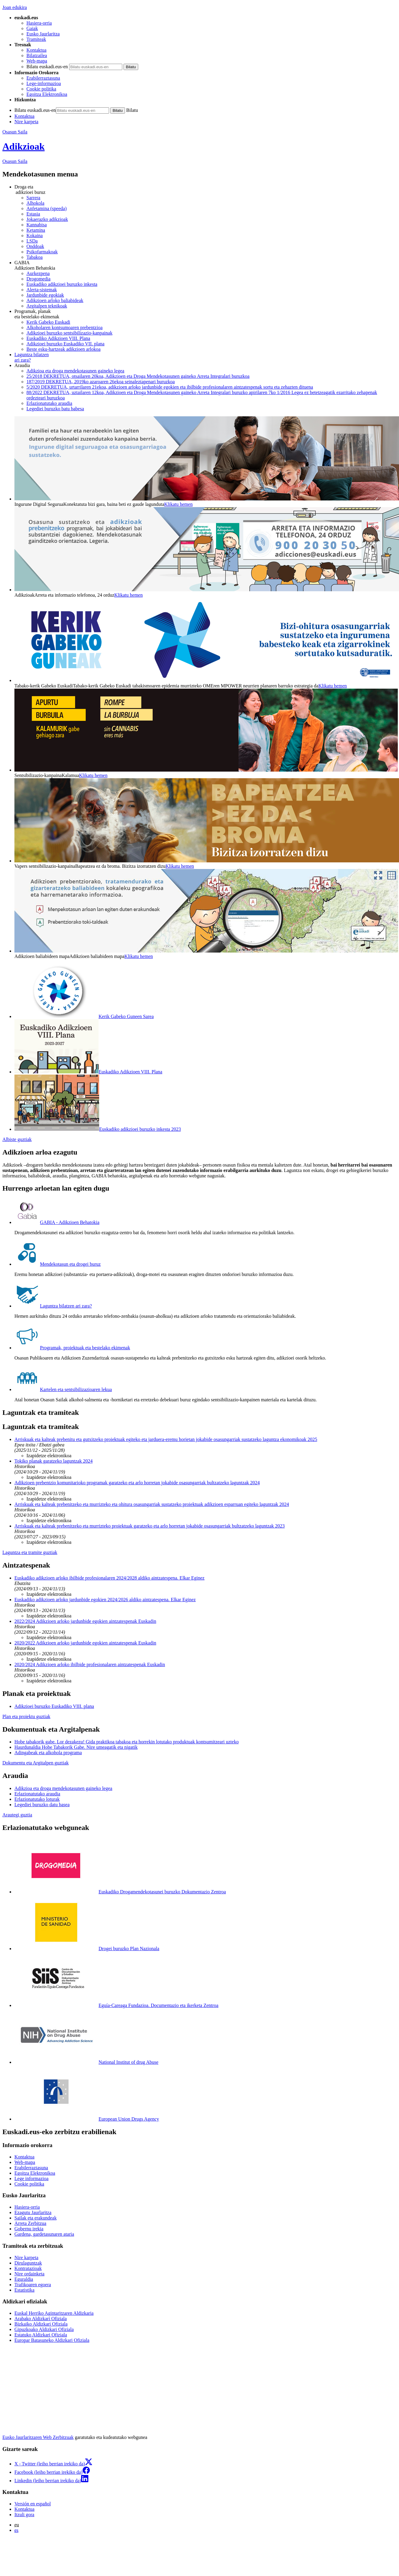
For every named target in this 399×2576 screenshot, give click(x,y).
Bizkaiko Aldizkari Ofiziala (41, 2324)
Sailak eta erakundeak (35, 2217)
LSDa (32, 240)
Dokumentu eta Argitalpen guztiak (35, 1762)
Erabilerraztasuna (43, 78)
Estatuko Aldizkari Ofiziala (40, 2334)
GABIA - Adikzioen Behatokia (56, 1222)
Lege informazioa (31, 2178)
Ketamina (35, 230)
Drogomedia (38, 278)
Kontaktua (36, 50)
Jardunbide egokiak (45, 295)
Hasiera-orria (39, 23)
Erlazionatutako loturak (37, 1799)
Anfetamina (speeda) (46, 208)
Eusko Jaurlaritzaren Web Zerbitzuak (38, 2437)
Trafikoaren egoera (32, 2284)
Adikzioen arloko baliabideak (54, 300)
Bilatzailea (36, 55)
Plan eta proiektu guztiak (26, 1716)
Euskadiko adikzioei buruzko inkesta (61, 284)
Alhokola (35, 203)
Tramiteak (36, 39)
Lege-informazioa (43, 83)
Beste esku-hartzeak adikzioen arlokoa (63, 349)
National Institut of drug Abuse (86, 2062)
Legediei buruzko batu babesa (55, 408)
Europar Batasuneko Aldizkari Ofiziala (51, 2340)
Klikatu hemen (178, 504)
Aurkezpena (38, 273)
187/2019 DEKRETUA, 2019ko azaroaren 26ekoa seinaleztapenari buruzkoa (100, 381)
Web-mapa (36, 60)
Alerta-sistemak (41, 289)
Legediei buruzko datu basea (41, 1804)
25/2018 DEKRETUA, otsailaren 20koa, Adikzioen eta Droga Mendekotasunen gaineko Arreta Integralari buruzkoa (137, 376)
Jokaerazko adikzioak (47, 219)
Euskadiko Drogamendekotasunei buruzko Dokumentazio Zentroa (120, 1891)
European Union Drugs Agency (86, 2119)
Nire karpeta (26, 121)
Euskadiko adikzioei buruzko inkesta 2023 (97, 1129)
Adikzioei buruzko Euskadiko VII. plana (65, 343)
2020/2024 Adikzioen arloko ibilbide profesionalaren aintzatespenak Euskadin (89, 1664)
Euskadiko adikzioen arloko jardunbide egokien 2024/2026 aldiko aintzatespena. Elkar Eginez (105, 1599)
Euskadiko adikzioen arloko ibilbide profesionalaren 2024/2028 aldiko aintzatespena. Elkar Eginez (109, 1577)
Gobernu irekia (28, 2228)
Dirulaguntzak (28, 2262)
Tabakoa (34, 257)
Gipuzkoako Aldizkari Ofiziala (44, 2329)
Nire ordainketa (29, 2273)
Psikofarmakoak (42, 251)
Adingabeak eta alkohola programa (48, 1752)
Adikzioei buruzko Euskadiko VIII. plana (54, 1706)
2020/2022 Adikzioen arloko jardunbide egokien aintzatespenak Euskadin (85, 1642)
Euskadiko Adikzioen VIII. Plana (58, 338)
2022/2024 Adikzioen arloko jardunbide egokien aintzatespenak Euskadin (85, 1621)
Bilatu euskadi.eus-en (47, 66)
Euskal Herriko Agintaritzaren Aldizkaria (53, 2313)
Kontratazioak (28, 2268)
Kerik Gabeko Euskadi (48, 322)
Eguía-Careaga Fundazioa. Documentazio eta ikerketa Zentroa (116, 2005)
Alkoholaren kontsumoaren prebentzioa (64, 327)
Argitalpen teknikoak (46, 305)
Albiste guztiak (17, 1139)
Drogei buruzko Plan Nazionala (86, 1948)
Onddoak (35, 246)
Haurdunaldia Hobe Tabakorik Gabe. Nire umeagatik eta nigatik (76, 1747)
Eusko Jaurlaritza (43, 33)
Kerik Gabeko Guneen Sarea (84, 1016)
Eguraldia (23, 2279)
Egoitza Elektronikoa (46, 94)
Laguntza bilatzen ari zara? (53, 1305)
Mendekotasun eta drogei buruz (57, 1264)
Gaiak (32, 28)
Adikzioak (23, 146)
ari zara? (205, 357)
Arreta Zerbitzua (30, 2223)
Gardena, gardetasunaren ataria (44, 2234)
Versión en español (32, 2503)
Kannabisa (36, 224)
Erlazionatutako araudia (49, 403)
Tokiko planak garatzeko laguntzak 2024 (53, 1461)
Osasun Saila (14, 131)
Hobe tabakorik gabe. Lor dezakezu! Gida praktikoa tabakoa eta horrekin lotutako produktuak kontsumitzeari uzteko (126, 1741)
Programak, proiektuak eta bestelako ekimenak (72, 1347)
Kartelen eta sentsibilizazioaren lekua (63, 1389)
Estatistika (24, 2290)
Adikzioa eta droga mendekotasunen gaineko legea (75, 370)
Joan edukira (14, 7)
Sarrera (33, 197)
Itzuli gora (24, 2514)
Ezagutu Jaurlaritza (32, 2212)
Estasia (33, 213)
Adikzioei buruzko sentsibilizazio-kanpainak (69, 332)
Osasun (14, 161)
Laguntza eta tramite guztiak (29, 1552)
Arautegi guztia (17, 1814)
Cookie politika (41, 88)
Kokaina (34, 235)
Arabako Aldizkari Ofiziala (40, 2318)
